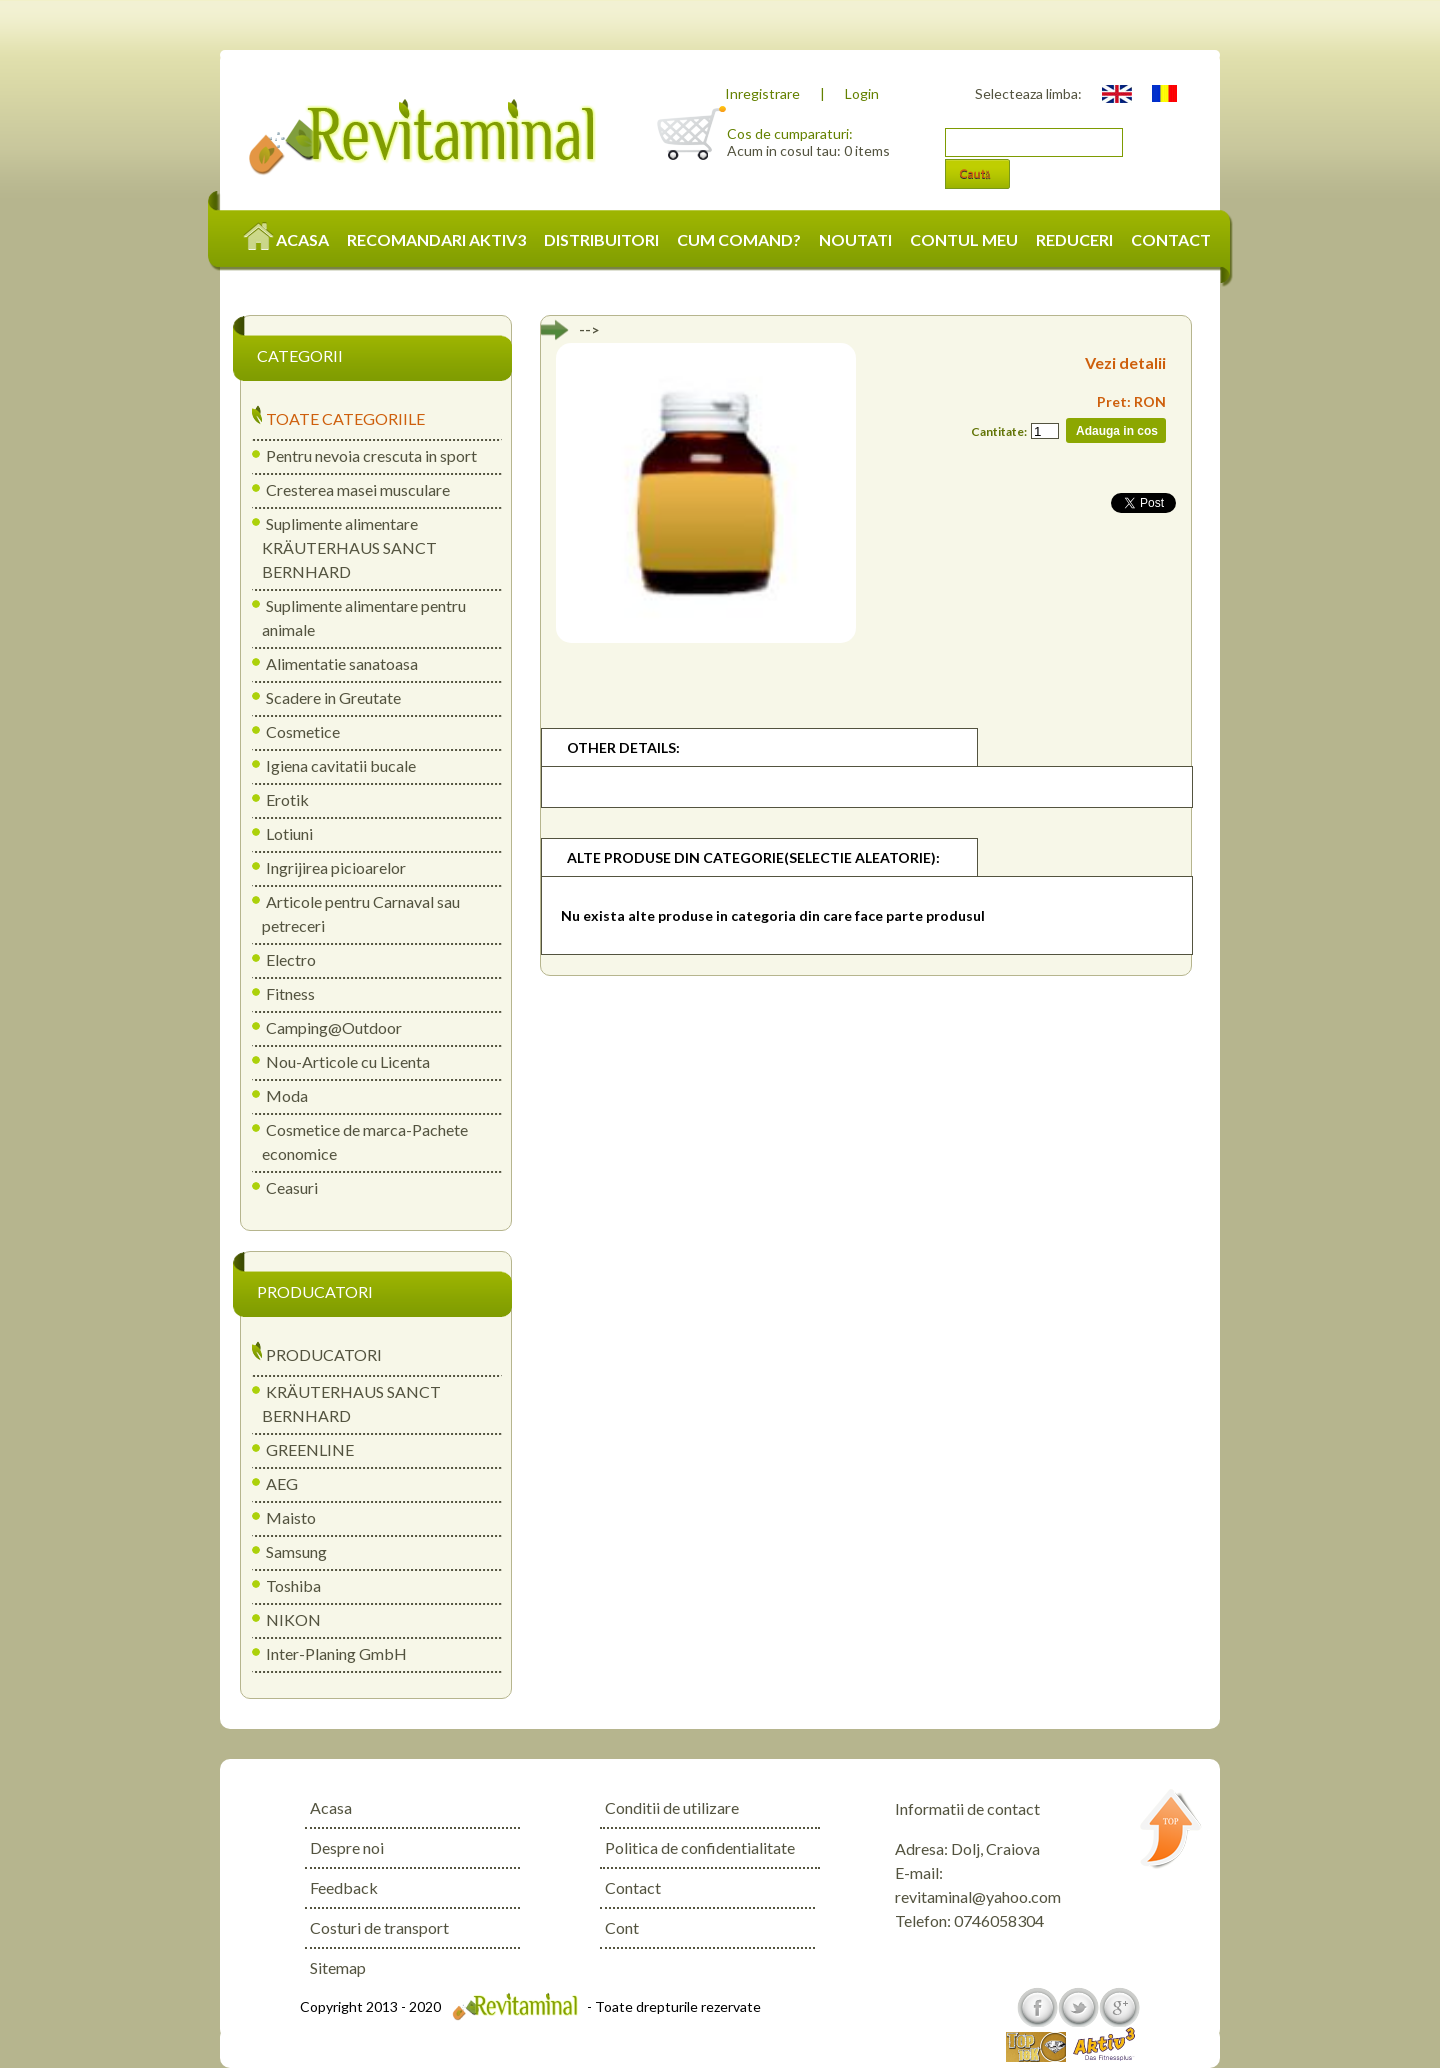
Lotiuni (289, 833)
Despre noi (347, 1847)
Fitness (290, 993)
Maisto (291, 1517)
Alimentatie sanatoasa (342, 663)
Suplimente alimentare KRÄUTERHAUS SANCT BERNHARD (349, 547)
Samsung (296, 1551)
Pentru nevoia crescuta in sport (371, 455)
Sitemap (338, 1967)
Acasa (331, 1807)
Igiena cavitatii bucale (341, 765)
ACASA (287, 239)
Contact (633, 1887)
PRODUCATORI (324, 1354)
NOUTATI (855, 239)
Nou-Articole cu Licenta (348, 1061)
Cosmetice (303, 731)
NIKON (293, 1619)
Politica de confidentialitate (700, 1847)
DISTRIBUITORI (601, 239)
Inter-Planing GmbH (336, 1653)
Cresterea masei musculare (358, 489)
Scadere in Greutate (333, 697)
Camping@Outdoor (334, 1027)
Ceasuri (292, 1187)
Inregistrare (762, 93)
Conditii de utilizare (672, 1807)
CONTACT (1171, 239)
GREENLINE (310, 1449)
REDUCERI (1074, 239)
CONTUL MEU (964, 239)
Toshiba (293, 1585)
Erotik (287, 799)
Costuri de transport (379, 1927)
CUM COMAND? (739, 239)
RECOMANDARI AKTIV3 (436, 239)
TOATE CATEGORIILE (345, 418)
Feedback (344, 1887)
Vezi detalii (1125, 362)
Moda (287, 1095)
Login (862, 93)
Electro (291, 959)
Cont (622, 1927)
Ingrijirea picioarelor (336, 867)
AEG (282, 1483)
